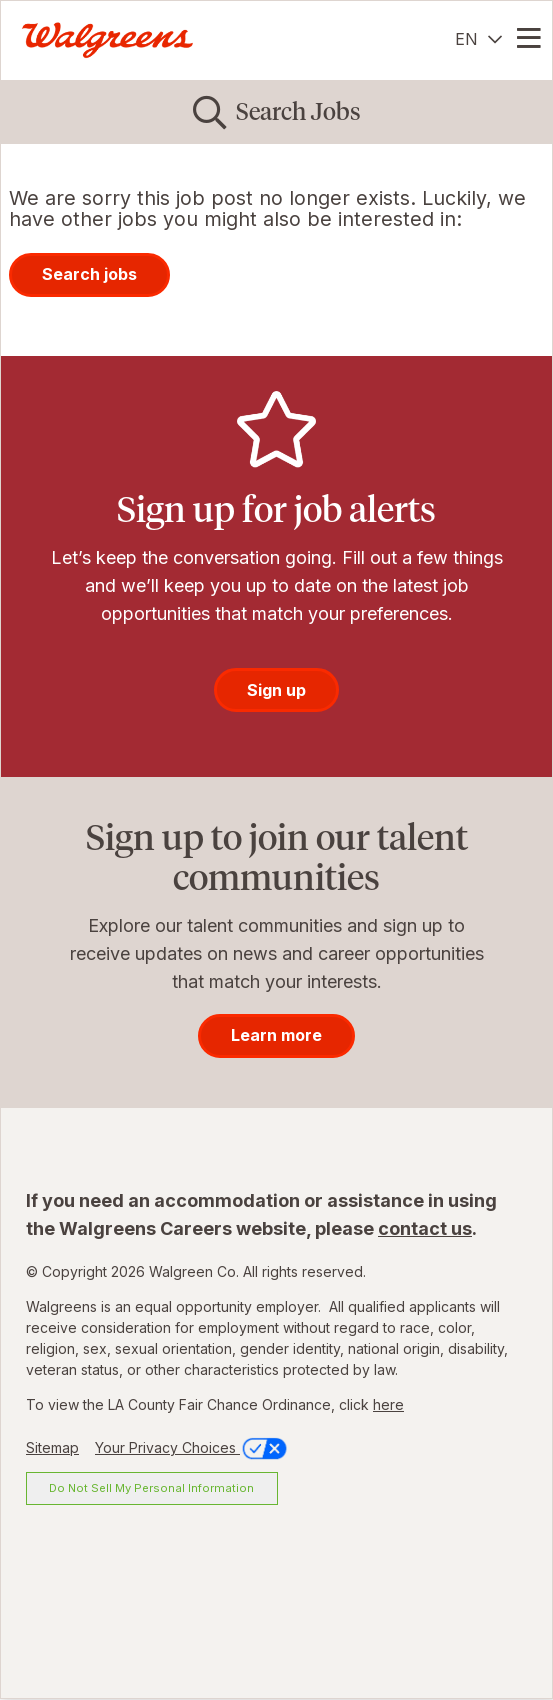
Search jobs (89, 274)
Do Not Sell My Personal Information (151, 1488)
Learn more (276, 1035)
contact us (425, 1228)
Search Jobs (298, 111)
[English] (478, 39)
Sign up (276, 690)
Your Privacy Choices (192, 1447)
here (388, 1404)
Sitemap (52, 1447)
